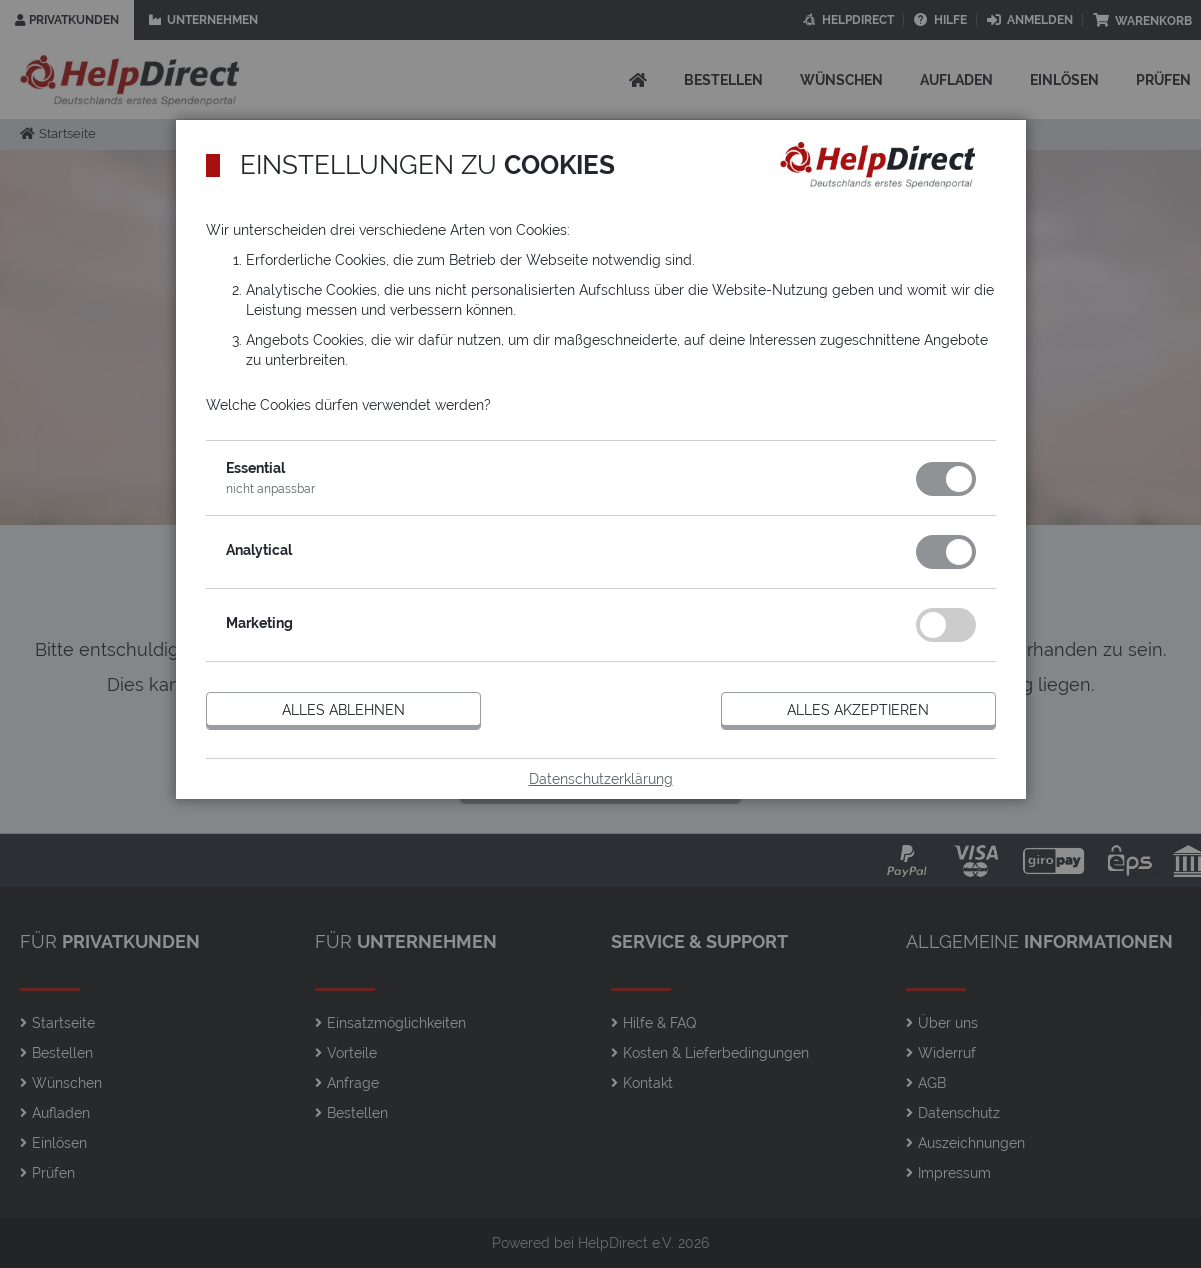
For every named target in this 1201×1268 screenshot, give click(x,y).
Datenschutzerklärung (601, 779)
